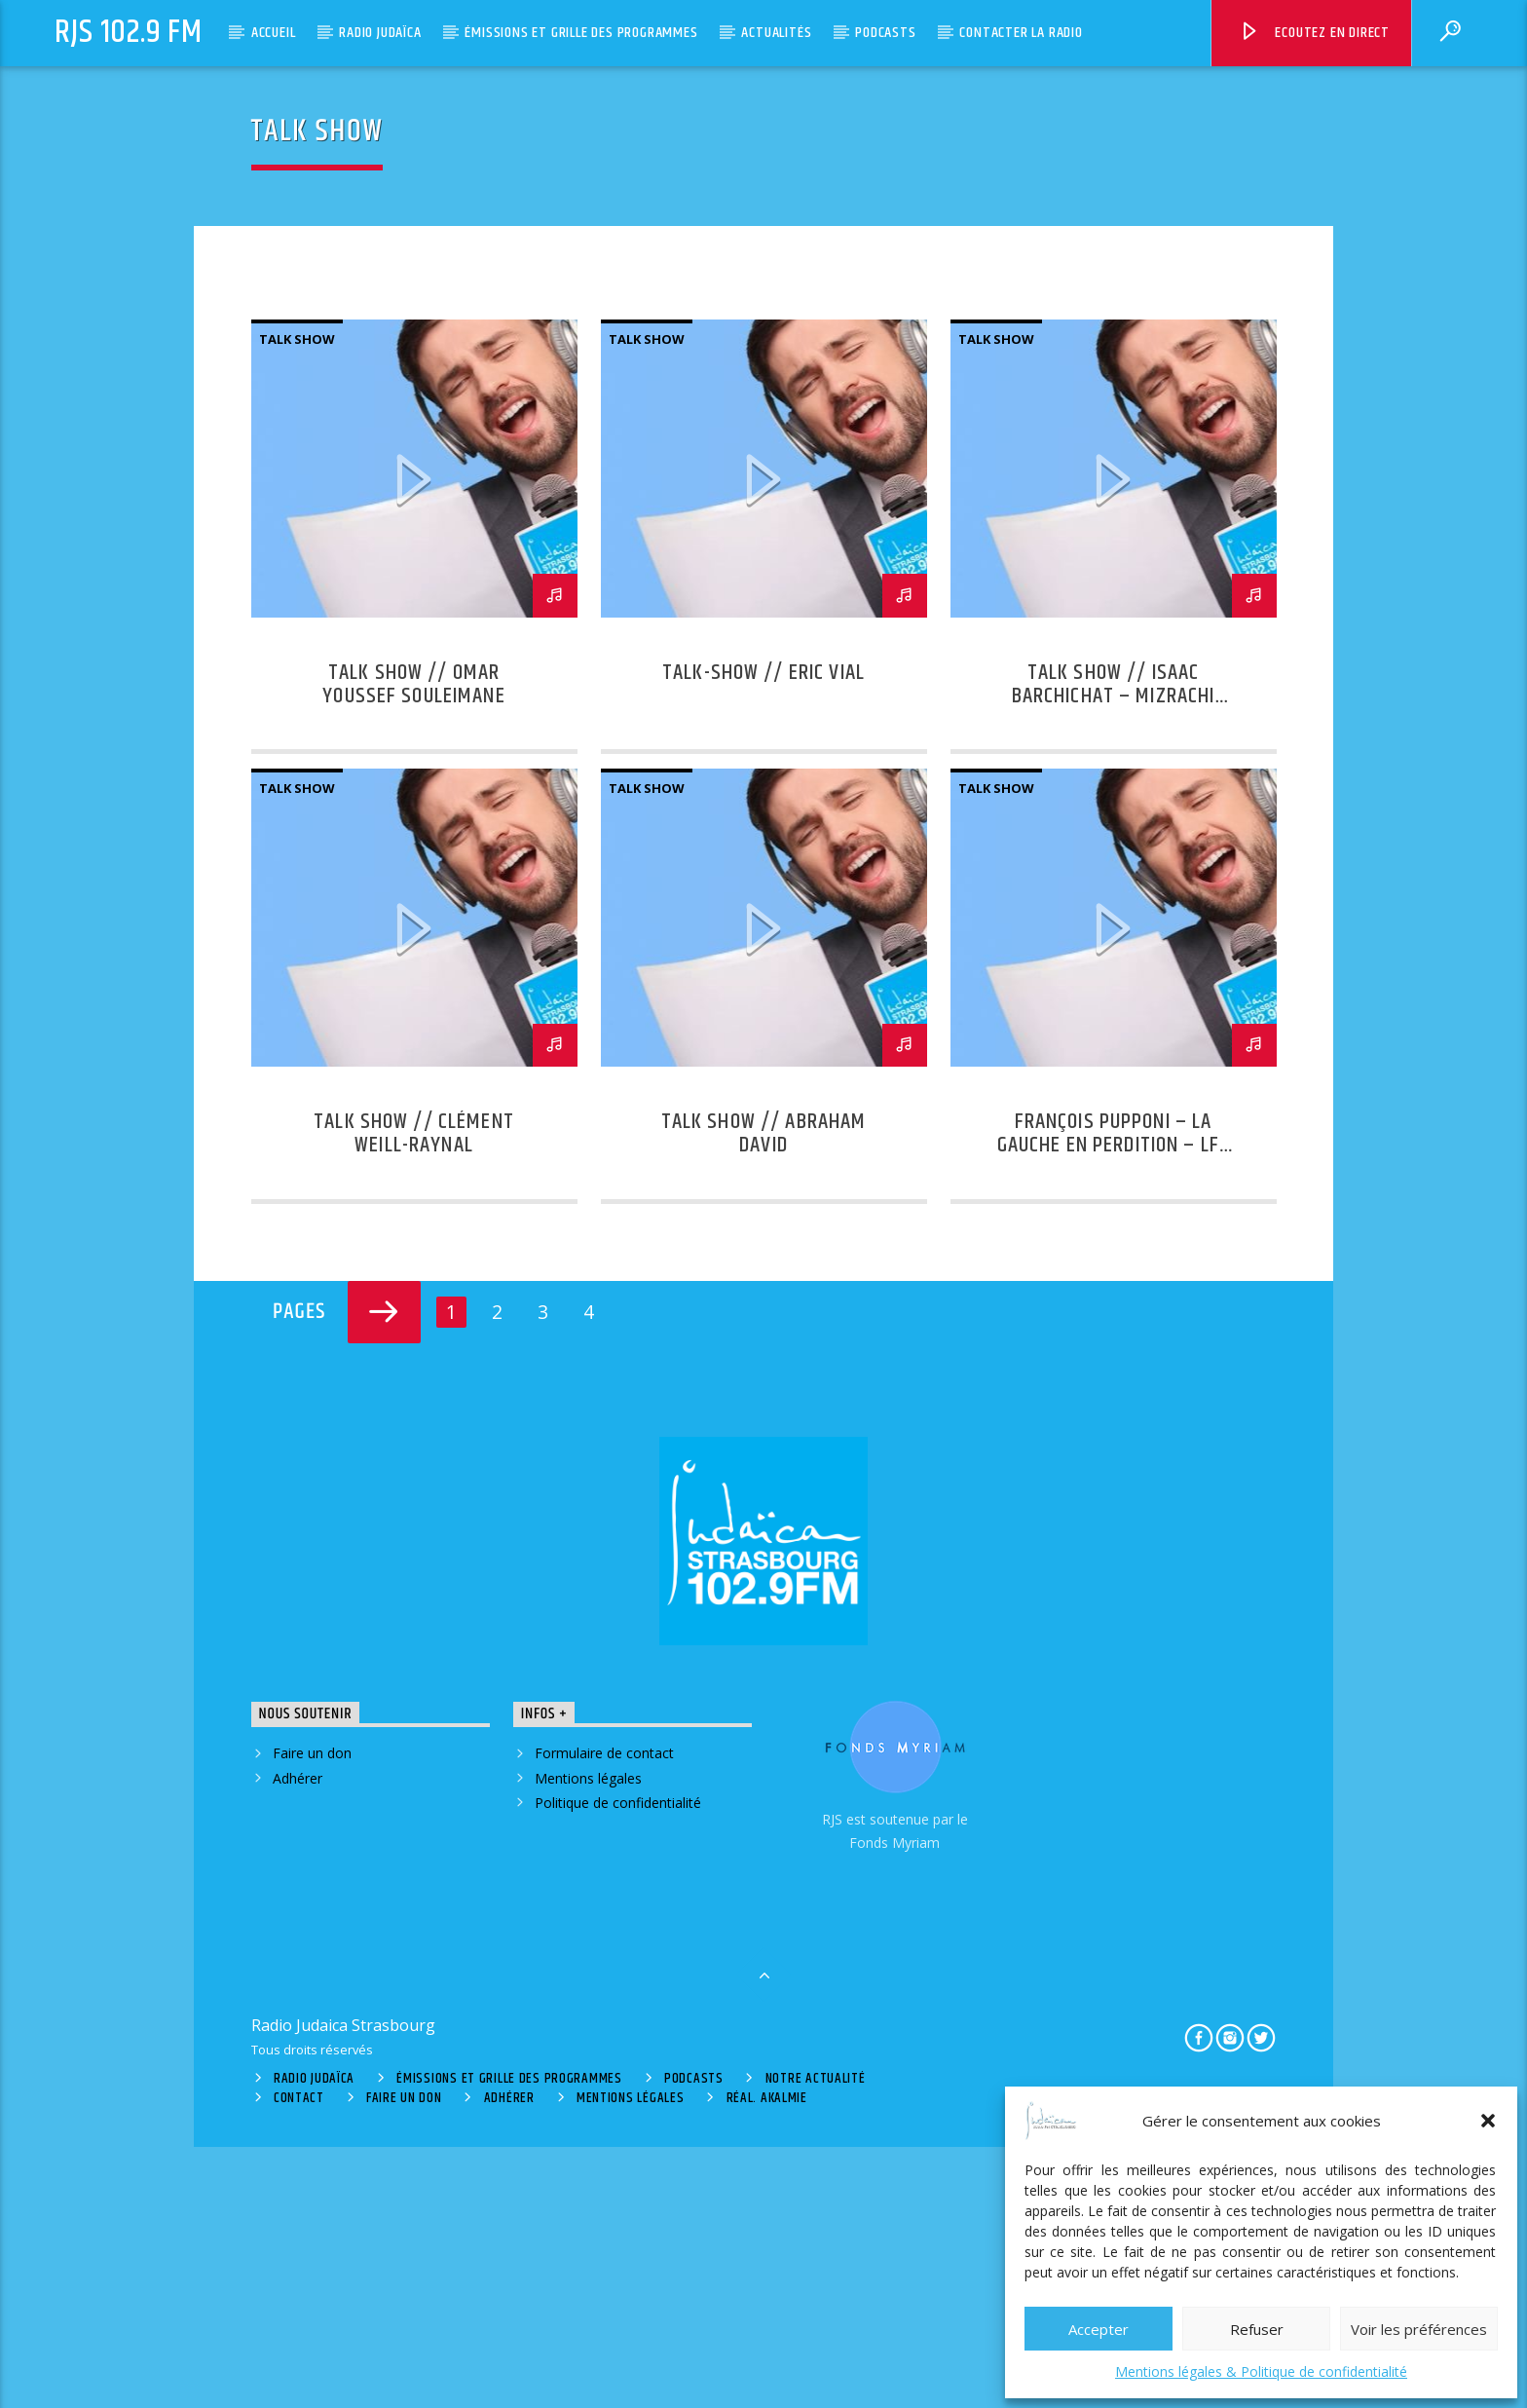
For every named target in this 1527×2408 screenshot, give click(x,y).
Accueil (273, 32)
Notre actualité (815, 2340)
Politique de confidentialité (618, 2063)
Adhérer (297, 2038)
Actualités (776, 32)
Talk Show (297, 600)
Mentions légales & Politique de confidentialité (1261, 2371)
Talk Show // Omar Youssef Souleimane (413, 945)
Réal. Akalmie (766, 2359)
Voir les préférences (1419, 2329)
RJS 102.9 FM (129, 32)
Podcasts (885, 32)
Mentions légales (588, 2038)
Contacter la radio (1020, 32)
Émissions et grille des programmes (581, 32)
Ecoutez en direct (1314, 36)
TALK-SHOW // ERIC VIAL (763, 934)
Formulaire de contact (604, 2014)
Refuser (1257, 2329)
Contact (299, 2359)
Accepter (1098, 2329)
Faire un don (312, 2014)
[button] (1488, 2120)
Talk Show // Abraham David (764, 1394)
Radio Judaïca (380, 32)
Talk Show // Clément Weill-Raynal (414, 1394)
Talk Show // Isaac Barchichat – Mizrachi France (1113, 957)
